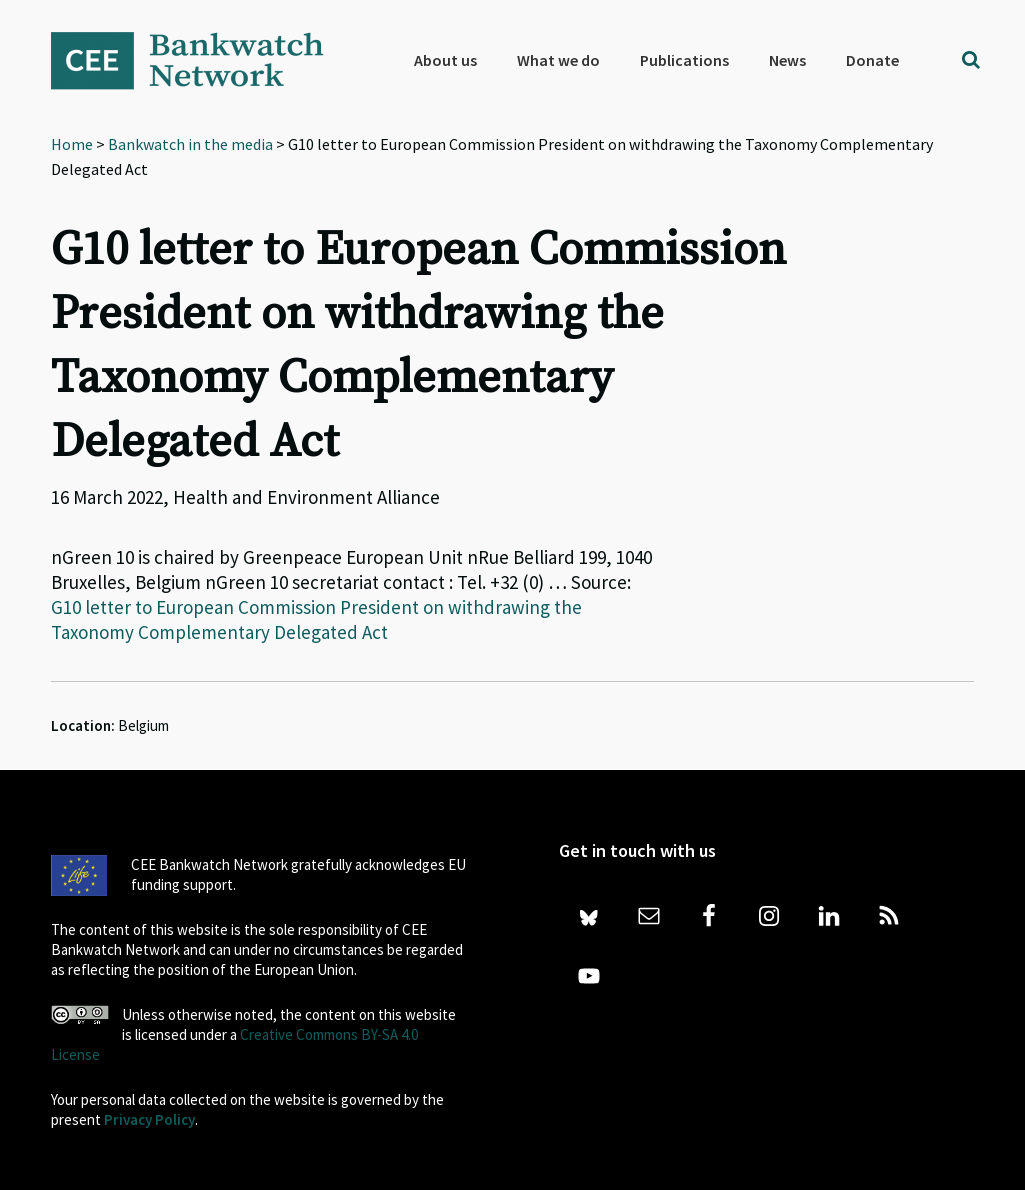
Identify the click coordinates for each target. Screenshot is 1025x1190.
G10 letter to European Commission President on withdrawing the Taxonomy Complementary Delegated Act (316, 619)
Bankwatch (201, 60)
